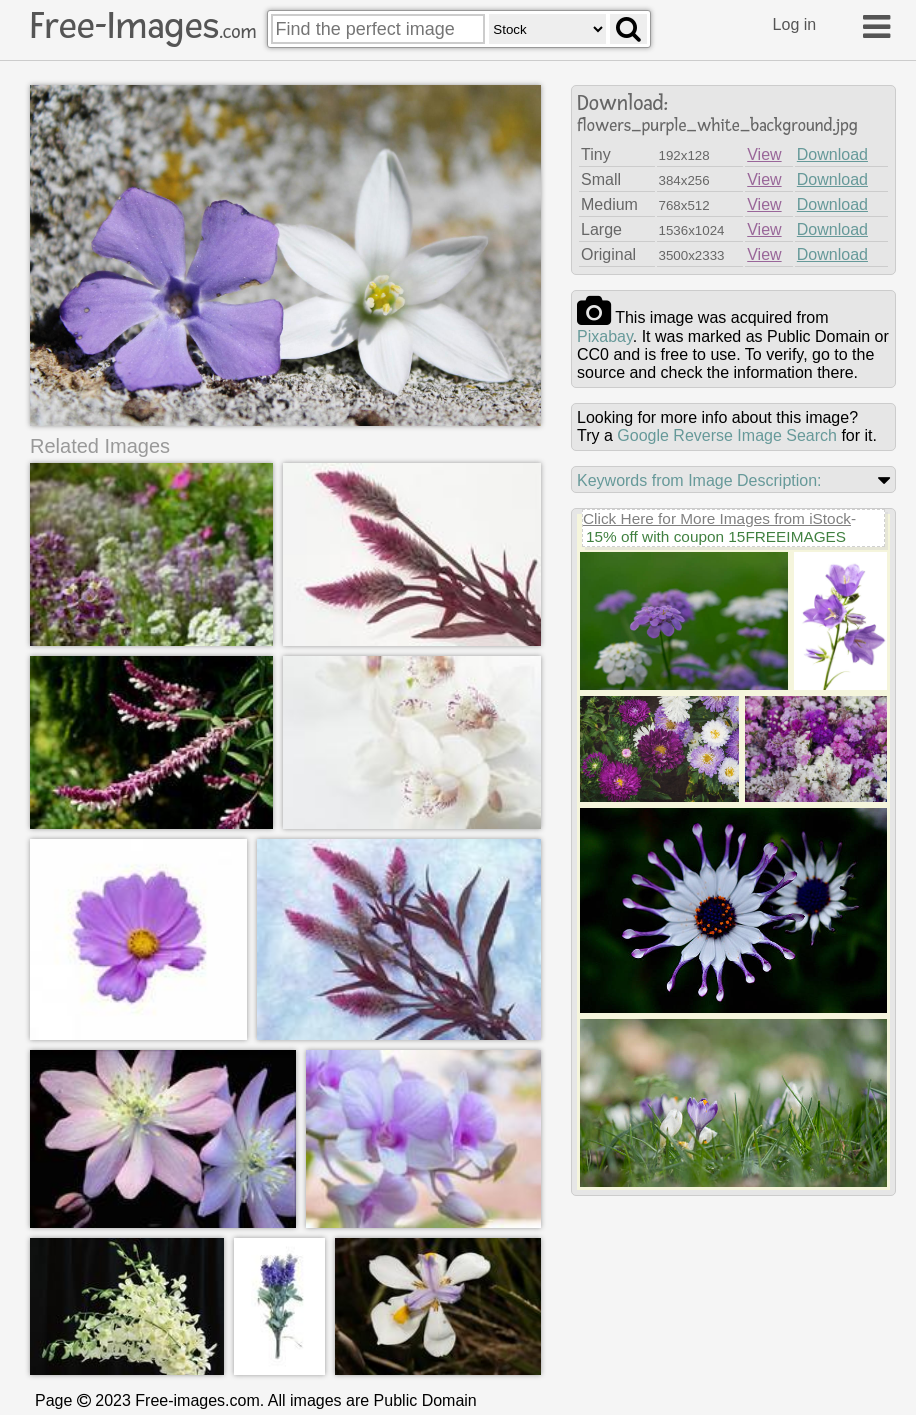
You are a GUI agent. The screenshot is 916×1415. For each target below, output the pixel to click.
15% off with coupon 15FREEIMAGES (716, 536)
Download (832, 154)
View (764, 154)
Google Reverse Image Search (727, 435)
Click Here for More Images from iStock (717, 518)
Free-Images (143, 26)
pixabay (605, 336)
